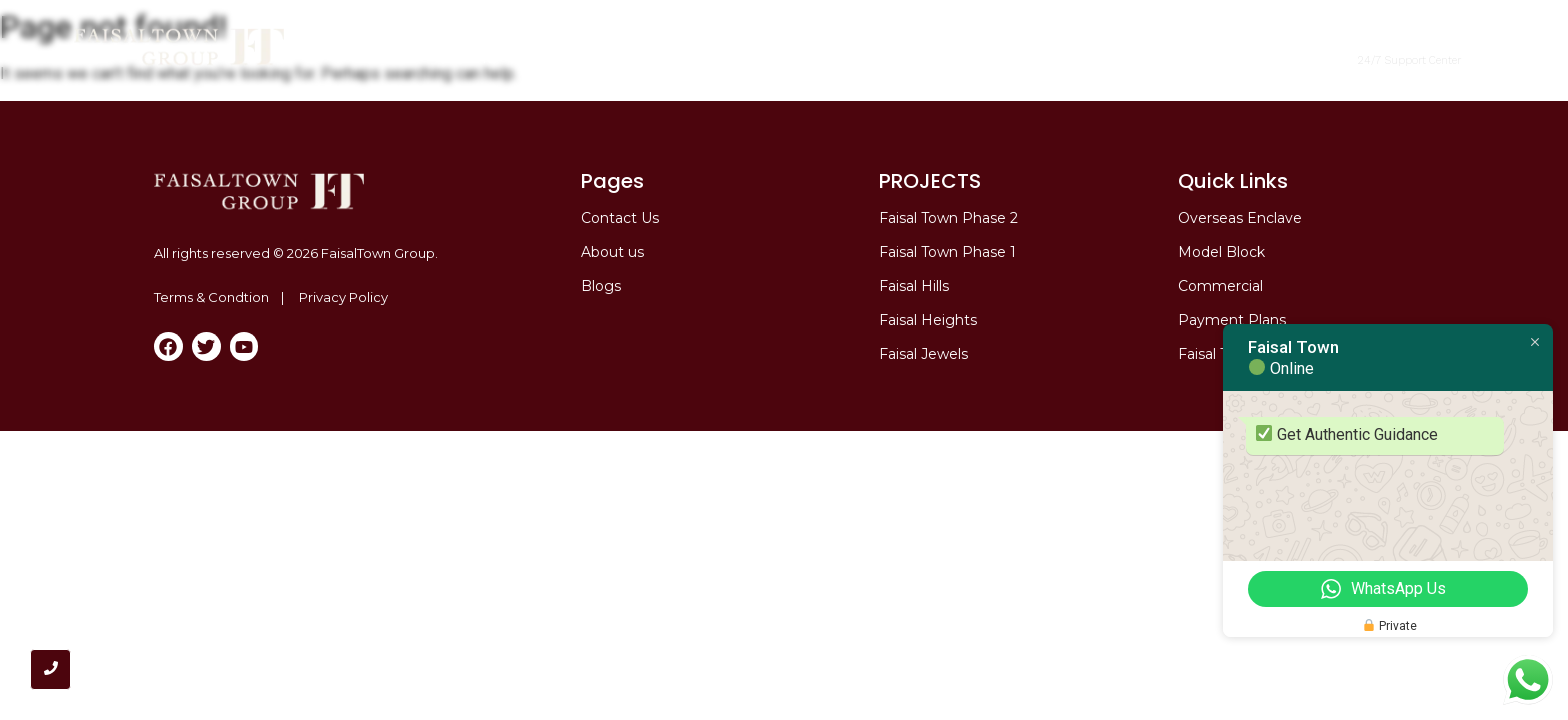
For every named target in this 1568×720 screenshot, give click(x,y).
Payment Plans (1232, 320)
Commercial (836, 57)
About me (549, 57)
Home (473, 57)
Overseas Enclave (963, 57)
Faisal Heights (928, 320)
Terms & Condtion (211, 297)
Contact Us (620, 218)
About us (612, 252)
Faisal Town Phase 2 (680, 57)
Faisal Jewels (923, 354)
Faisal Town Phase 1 (947, 252)
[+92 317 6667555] (1328, 47)
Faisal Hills (914, 286)
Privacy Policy (343, 297)
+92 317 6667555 (1409, 43)
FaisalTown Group (378, 253)
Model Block (1092, 57)
